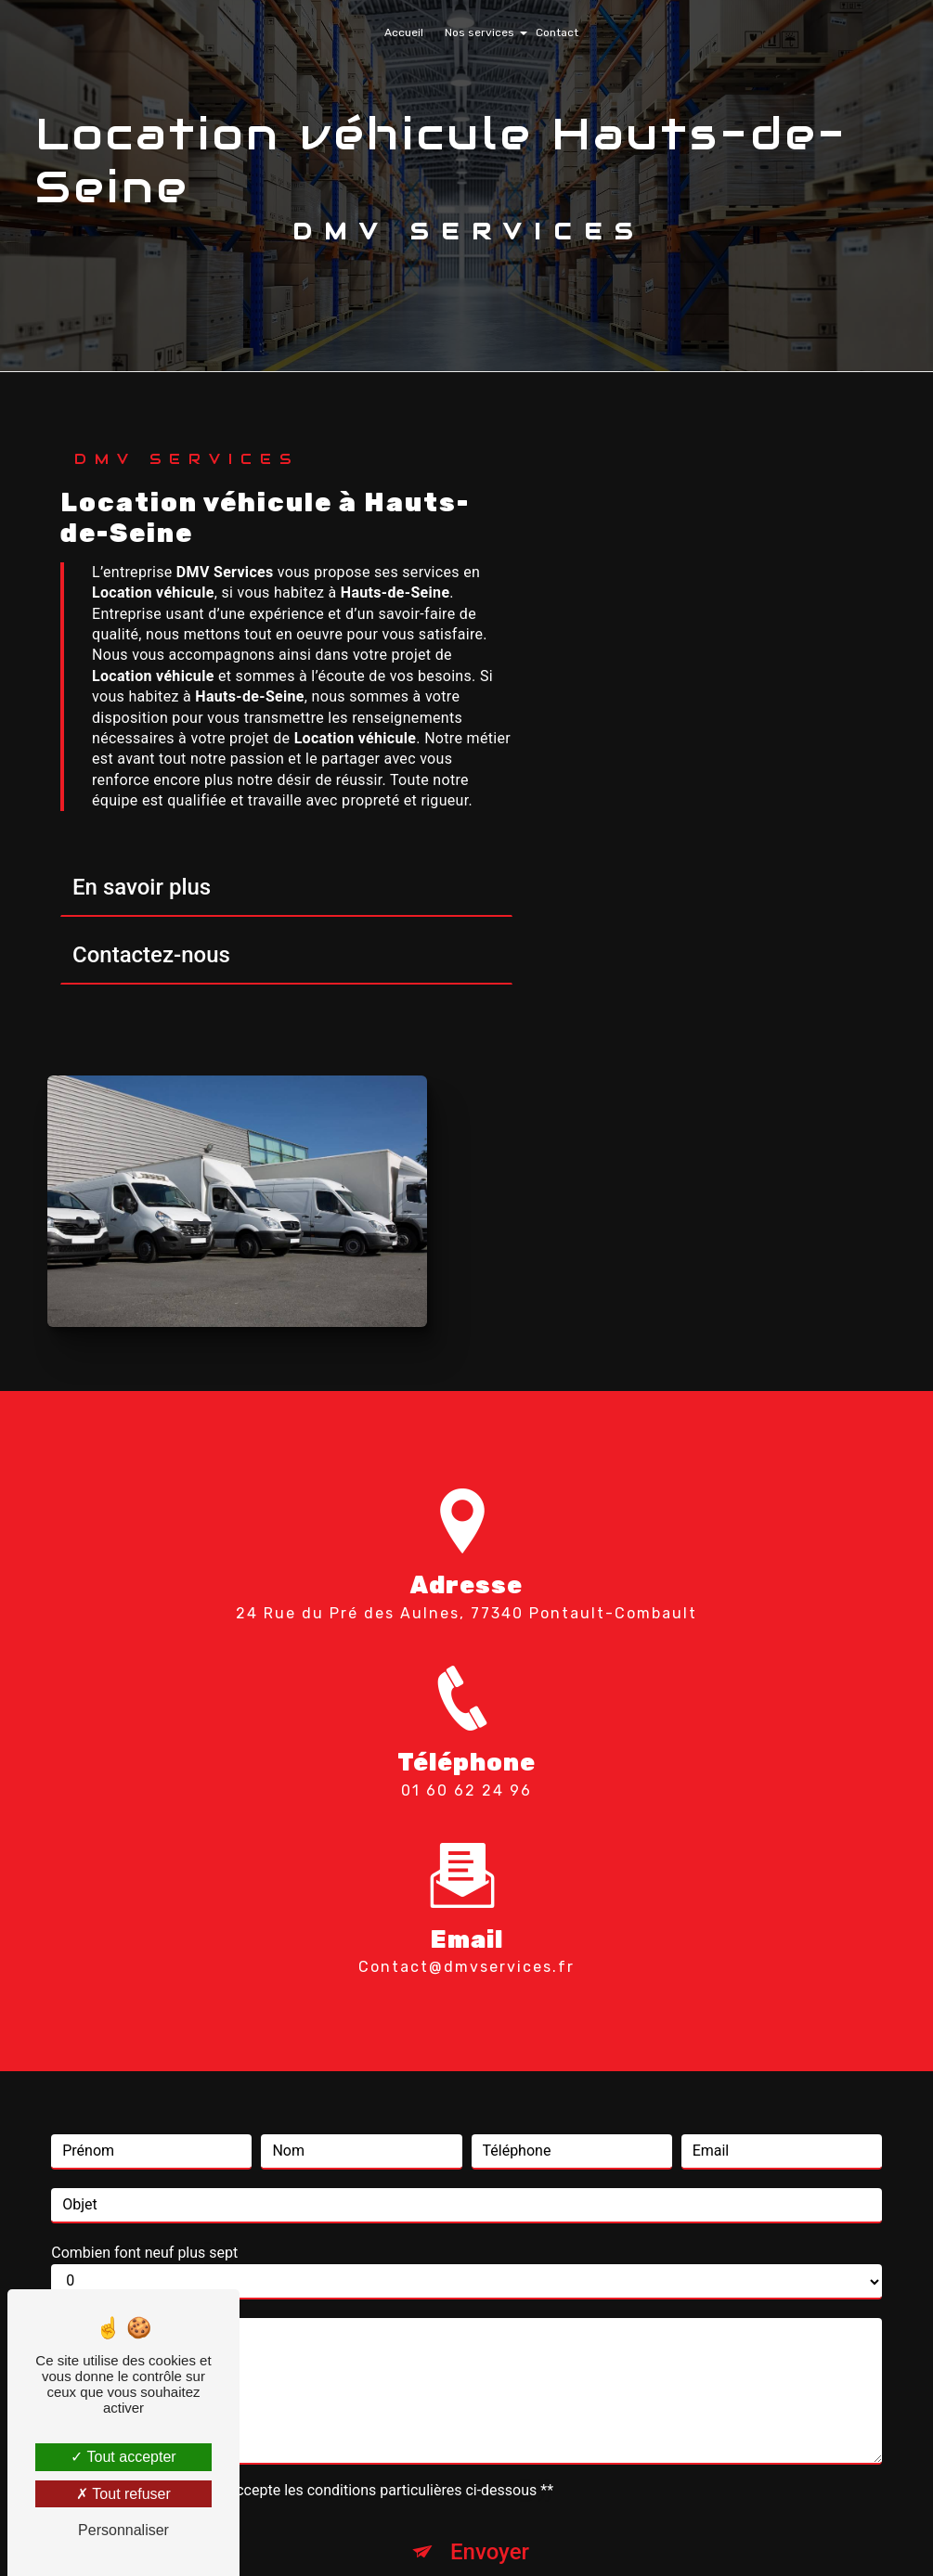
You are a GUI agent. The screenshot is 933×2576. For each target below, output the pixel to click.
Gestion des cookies (674, 2535)
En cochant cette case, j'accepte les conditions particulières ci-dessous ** (311, 2153)
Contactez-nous (151, 959)
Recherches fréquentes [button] (466, 2498)
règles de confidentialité (426, 2273)
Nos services (479, 32)
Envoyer (489, 2215)
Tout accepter (123, 2457)
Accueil (403, 32)
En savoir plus (141, 891)
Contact (557, 32)
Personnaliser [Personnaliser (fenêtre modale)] (123, 2530)
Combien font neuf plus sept (144, 1916)
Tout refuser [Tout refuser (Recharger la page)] (123, 2494)
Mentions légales (523, 2535)
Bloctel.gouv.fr (356, 2408)
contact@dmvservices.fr (466, 1631)
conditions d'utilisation (622, 2273)
